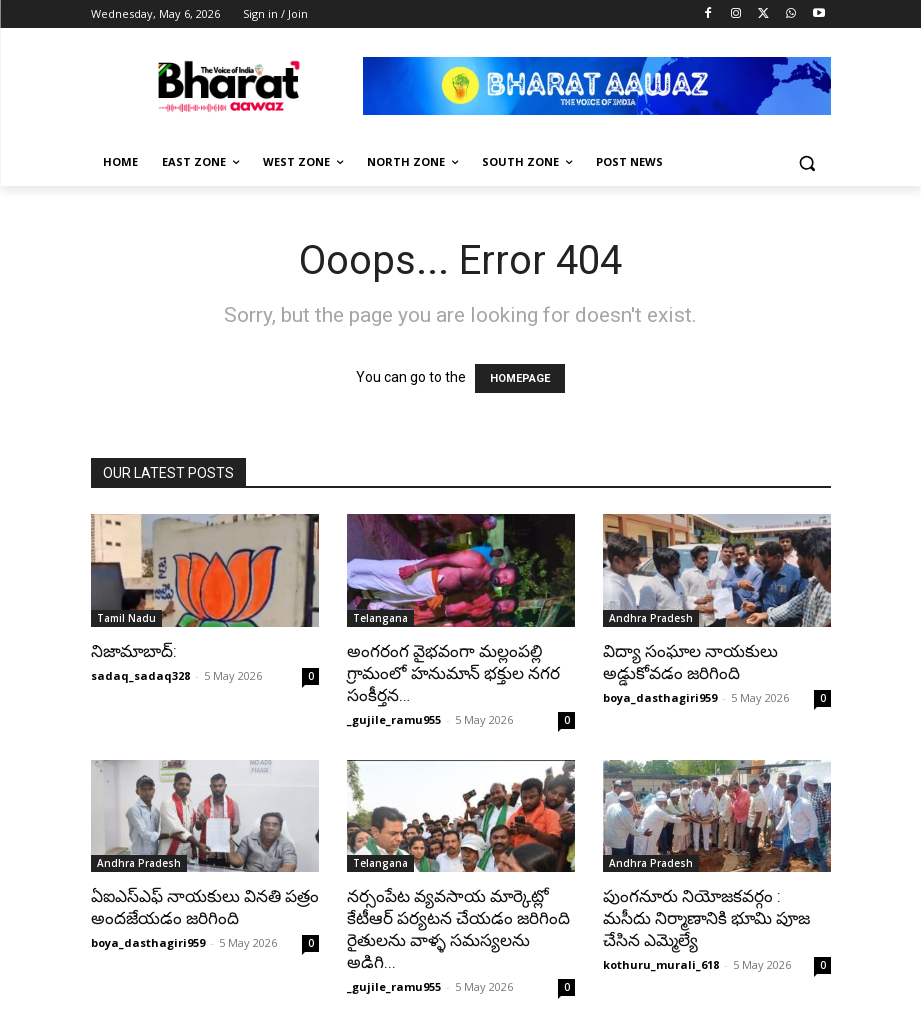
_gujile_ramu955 (394, 719)
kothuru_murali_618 (661, 964)
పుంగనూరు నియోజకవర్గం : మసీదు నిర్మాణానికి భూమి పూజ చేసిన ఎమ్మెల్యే (706, 918)
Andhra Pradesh (651, 618)
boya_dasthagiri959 (660, 697)
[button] (807, 162)
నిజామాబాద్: (134, 651)
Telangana (380, 618)
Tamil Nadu (126, 618)
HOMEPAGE (520, 378)
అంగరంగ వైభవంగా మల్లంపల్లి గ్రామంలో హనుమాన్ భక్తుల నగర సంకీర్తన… (453, 673)
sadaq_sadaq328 (140, 675)
